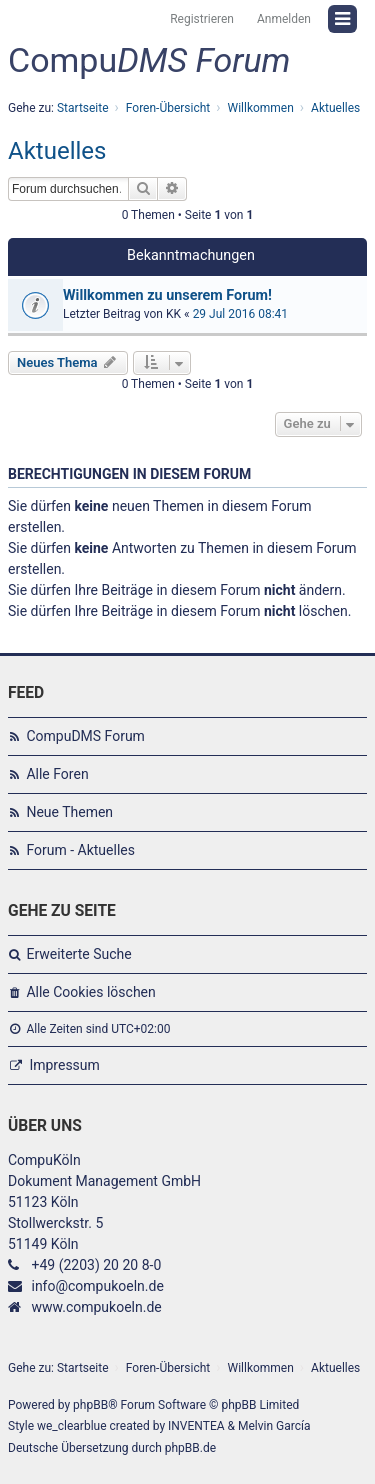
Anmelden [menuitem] (284, 19)
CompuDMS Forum (85, 736)
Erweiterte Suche (78, 954)
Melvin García (274, 1426)
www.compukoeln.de (96, 1307)
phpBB (90, 1405)
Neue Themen (69, 812)
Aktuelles (57, 151)
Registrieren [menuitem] (202, 19)
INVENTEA (196, 1426)
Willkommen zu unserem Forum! (167, 295)
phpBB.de (190, 1448)
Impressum (64, 1065)
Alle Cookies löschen (90, 992)
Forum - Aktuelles (80, 850)
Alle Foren (57, 774)
